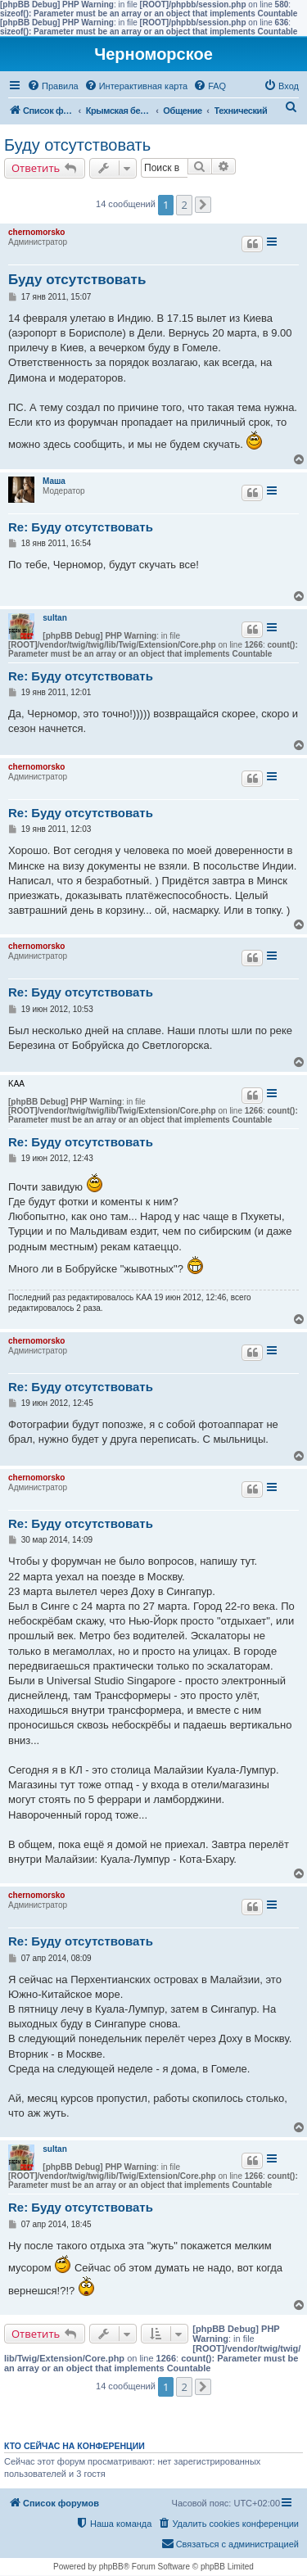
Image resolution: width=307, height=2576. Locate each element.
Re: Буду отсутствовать (80, 527)
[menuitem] (53, 86)
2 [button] (184, 204)
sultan (54, 617)
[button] (203, 205)
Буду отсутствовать (77, 145)
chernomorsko (36, 232)
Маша (54, 481)
